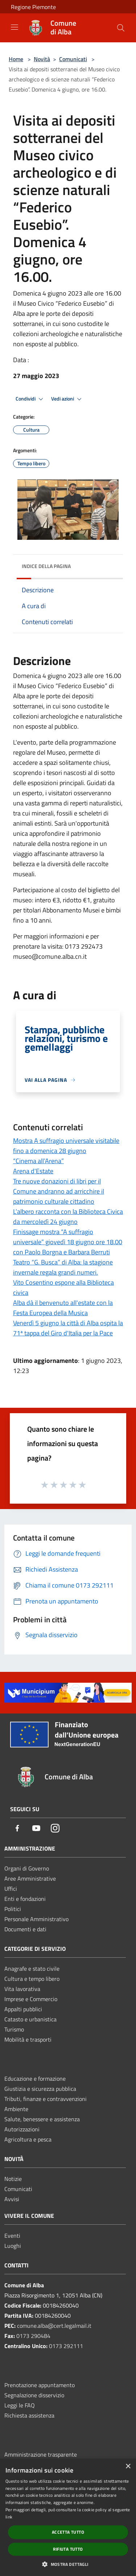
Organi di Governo (26, 1868)
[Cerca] (120, 28)
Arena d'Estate (33, 1171)
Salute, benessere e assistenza (42, 2119)
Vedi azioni (67, 399)
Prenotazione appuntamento (39, 2385)
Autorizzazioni (22, 2129)
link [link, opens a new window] (8, 2516)
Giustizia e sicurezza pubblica (40, 2088)
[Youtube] (36, 1828)
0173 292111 (66, 2346)
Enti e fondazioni (25, 1898)
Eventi (12, 2235)
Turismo (14, 2029)
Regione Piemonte (33, 7)
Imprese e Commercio (30, 1999)
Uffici (10, 1888)
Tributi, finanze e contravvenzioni (45, 2098)
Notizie (13, 2178)
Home (16, 59)
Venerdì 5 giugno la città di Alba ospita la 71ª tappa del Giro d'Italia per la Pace (68, 1328)
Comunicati (73, 59)
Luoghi (12, 2245)
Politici (12, 1909)
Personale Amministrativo (36, 1919)
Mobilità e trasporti (27, 2039)
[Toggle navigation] (14, 27)
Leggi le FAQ (19, 2405)
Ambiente (16, 2109)
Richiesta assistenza (29, 2415)
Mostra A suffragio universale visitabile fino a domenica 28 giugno (66, 1146)
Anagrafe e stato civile (31, 1968)
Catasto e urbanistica (30, 2019)
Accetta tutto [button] (68, 2532)
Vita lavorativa (22, 1988)
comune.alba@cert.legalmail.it (54, 2325)
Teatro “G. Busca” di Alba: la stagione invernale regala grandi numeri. (63, 1267)
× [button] (128, 2466)
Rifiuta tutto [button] (68, 2549)
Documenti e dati (25, 1929)
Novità (42, 59)
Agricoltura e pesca (27, 2139)
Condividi (30, 399)
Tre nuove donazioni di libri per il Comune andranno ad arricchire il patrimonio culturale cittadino (58, 1191)
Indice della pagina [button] (46, 566)
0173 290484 (33, 2335)
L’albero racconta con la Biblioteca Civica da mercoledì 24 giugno (68, 1216)
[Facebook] (17, 1828)
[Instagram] (55, 1828)
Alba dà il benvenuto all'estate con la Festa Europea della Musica (63, 1308)
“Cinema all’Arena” (38, 1161)
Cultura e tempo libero (31, 1978)
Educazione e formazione (35, 2078)
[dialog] (68, 2517)
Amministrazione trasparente (40, 2454)
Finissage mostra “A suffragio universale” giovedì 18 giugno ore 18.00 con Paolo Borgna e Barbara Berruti (67, 1242)
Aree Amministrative (30, 1878)
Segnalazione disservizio (34, 2395)
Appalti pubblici (23, 2009)
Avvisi (11, 2199)
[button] (68, 2564)
